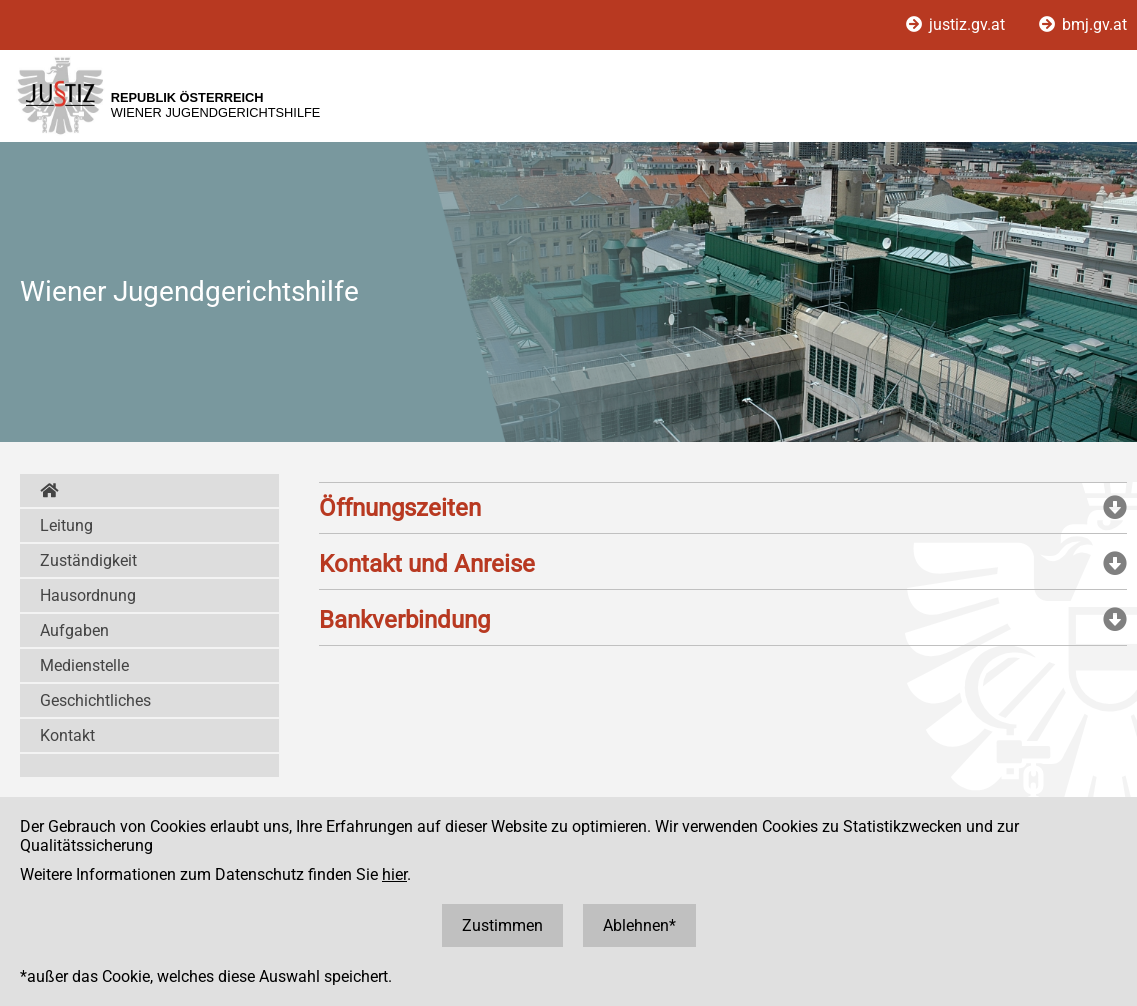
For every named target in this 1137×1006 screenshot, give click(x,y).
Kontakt (67, 735)
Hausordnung (88, 595)
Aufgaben (74, 630)
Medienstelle (84, 665)
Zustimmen (502, 925)
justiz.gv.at (957, 24)
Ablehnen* (639, 925)
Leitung (66, 525)
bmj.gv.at (1083, 24)
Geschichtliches (95, 700)
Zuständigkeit (88, 560)
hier (394, 874)
